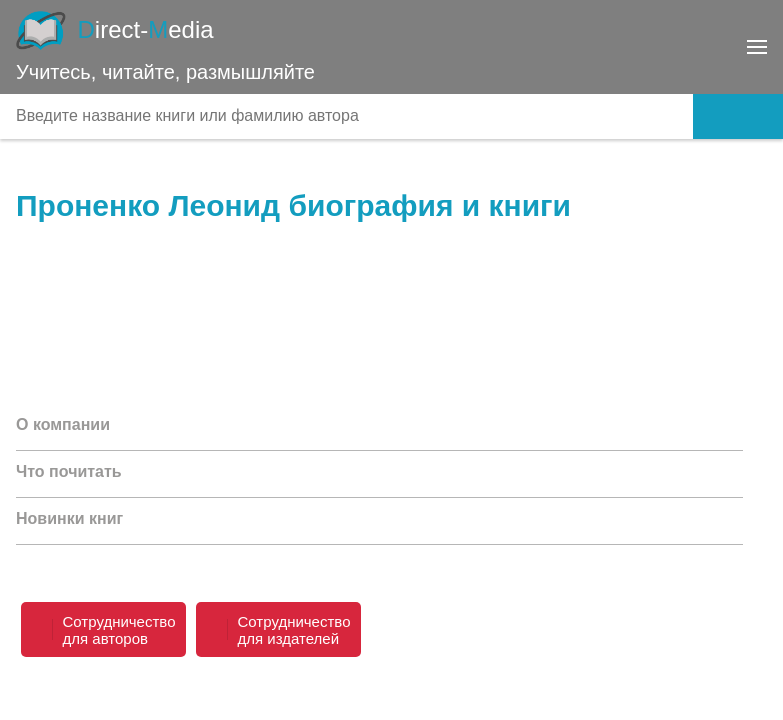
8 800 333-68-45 (679, 610)
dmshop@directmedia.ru (642, 690)
